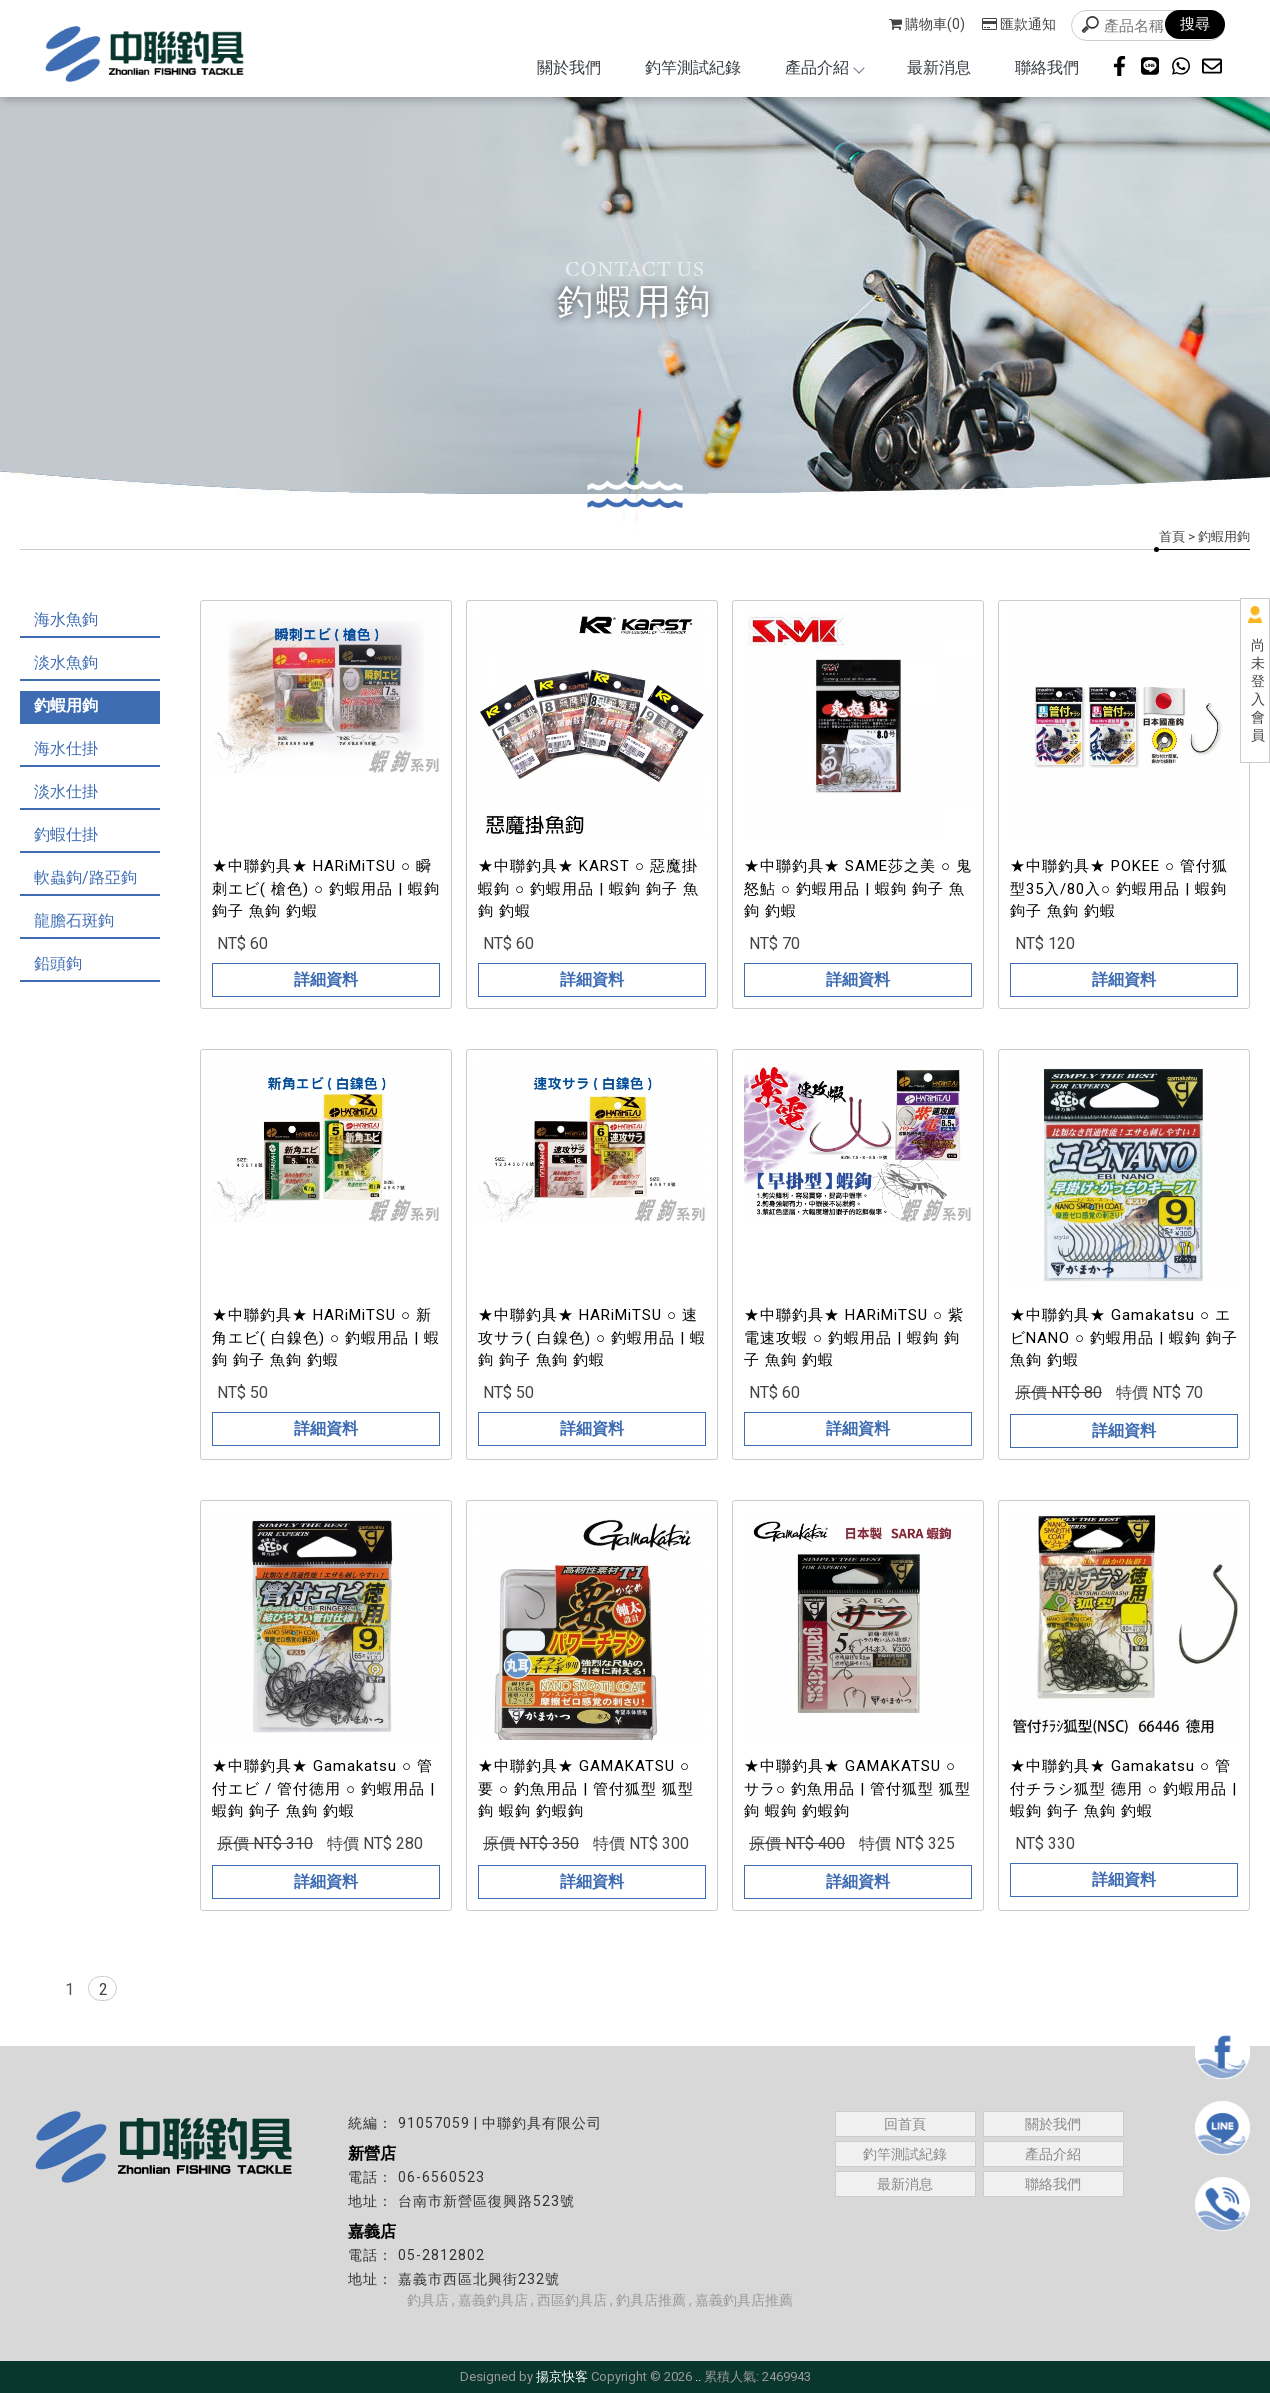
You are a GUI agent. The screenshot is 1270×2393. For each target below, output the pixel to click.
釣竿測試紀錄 (693, 67)
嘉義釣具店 (493, 2300)
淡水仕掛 (66, 791)
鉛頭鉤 (58, 963)
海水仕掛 (66, 748)
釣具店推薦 (651, 2300)
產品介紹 (824, 67)
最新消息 (939, 67)
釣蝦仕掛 (66, 834)
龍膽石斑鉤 (74, 920)
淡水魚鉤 (66, 662)
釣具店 (428, 2300)
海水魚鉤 (66, 619)
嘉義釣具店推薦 (744, 2300)
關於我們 (569, 67)
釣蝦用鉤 (66, 705)
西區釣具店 (572, 2300)
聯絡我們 (1047, 67)
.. (698, 2376)
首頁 (1172, 536)
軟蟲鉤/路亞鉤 (85, 877)
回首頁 (905, 2124)
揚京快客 (562, 2376)
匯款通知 (1019, 24)
